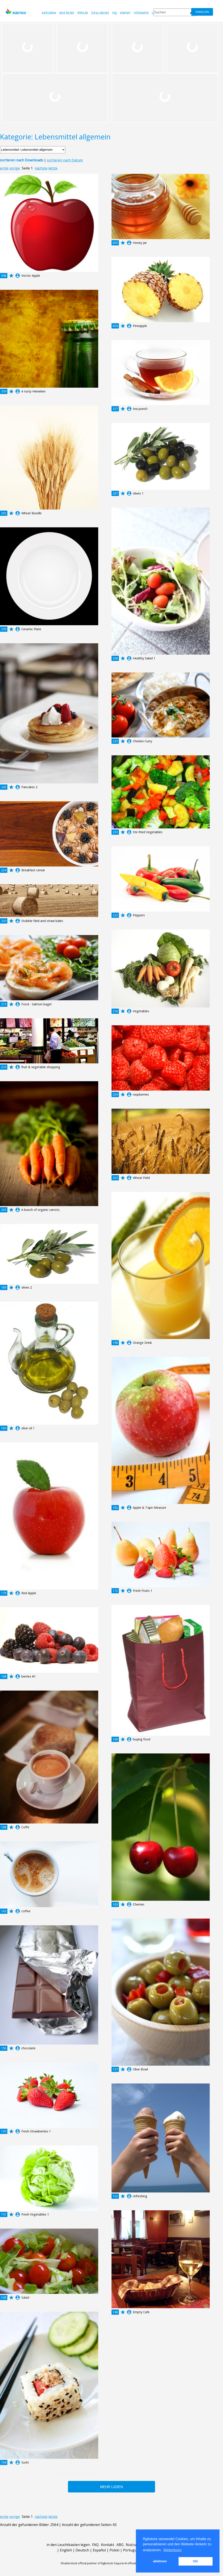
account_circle (17, 275)
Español (99, 2550)
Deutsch (82, 2550)
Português (131, 2550)
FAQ (114, 13)
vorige (14, 168)
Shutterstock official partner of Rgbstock (87, 2563)
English (66, 2550)
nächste (41, 168)
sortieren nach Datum (65, 160)
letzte (52, 168)
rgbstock (15, 12)
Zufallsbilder (100, 13)
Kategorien (49, 13)
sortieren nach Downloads (21, 160)
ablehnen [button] (160, 2561)
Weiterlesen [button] (172, 2550)
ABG (120, 2544)
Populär (82, 13)
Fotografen (141, 13)
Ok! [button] (195, 2561)
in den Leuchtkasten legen (68, 2544)
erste (4, 168)
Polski (114, 2550)
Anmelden (202, 12)
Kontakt (125, 13)
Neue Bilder (66, 13)
